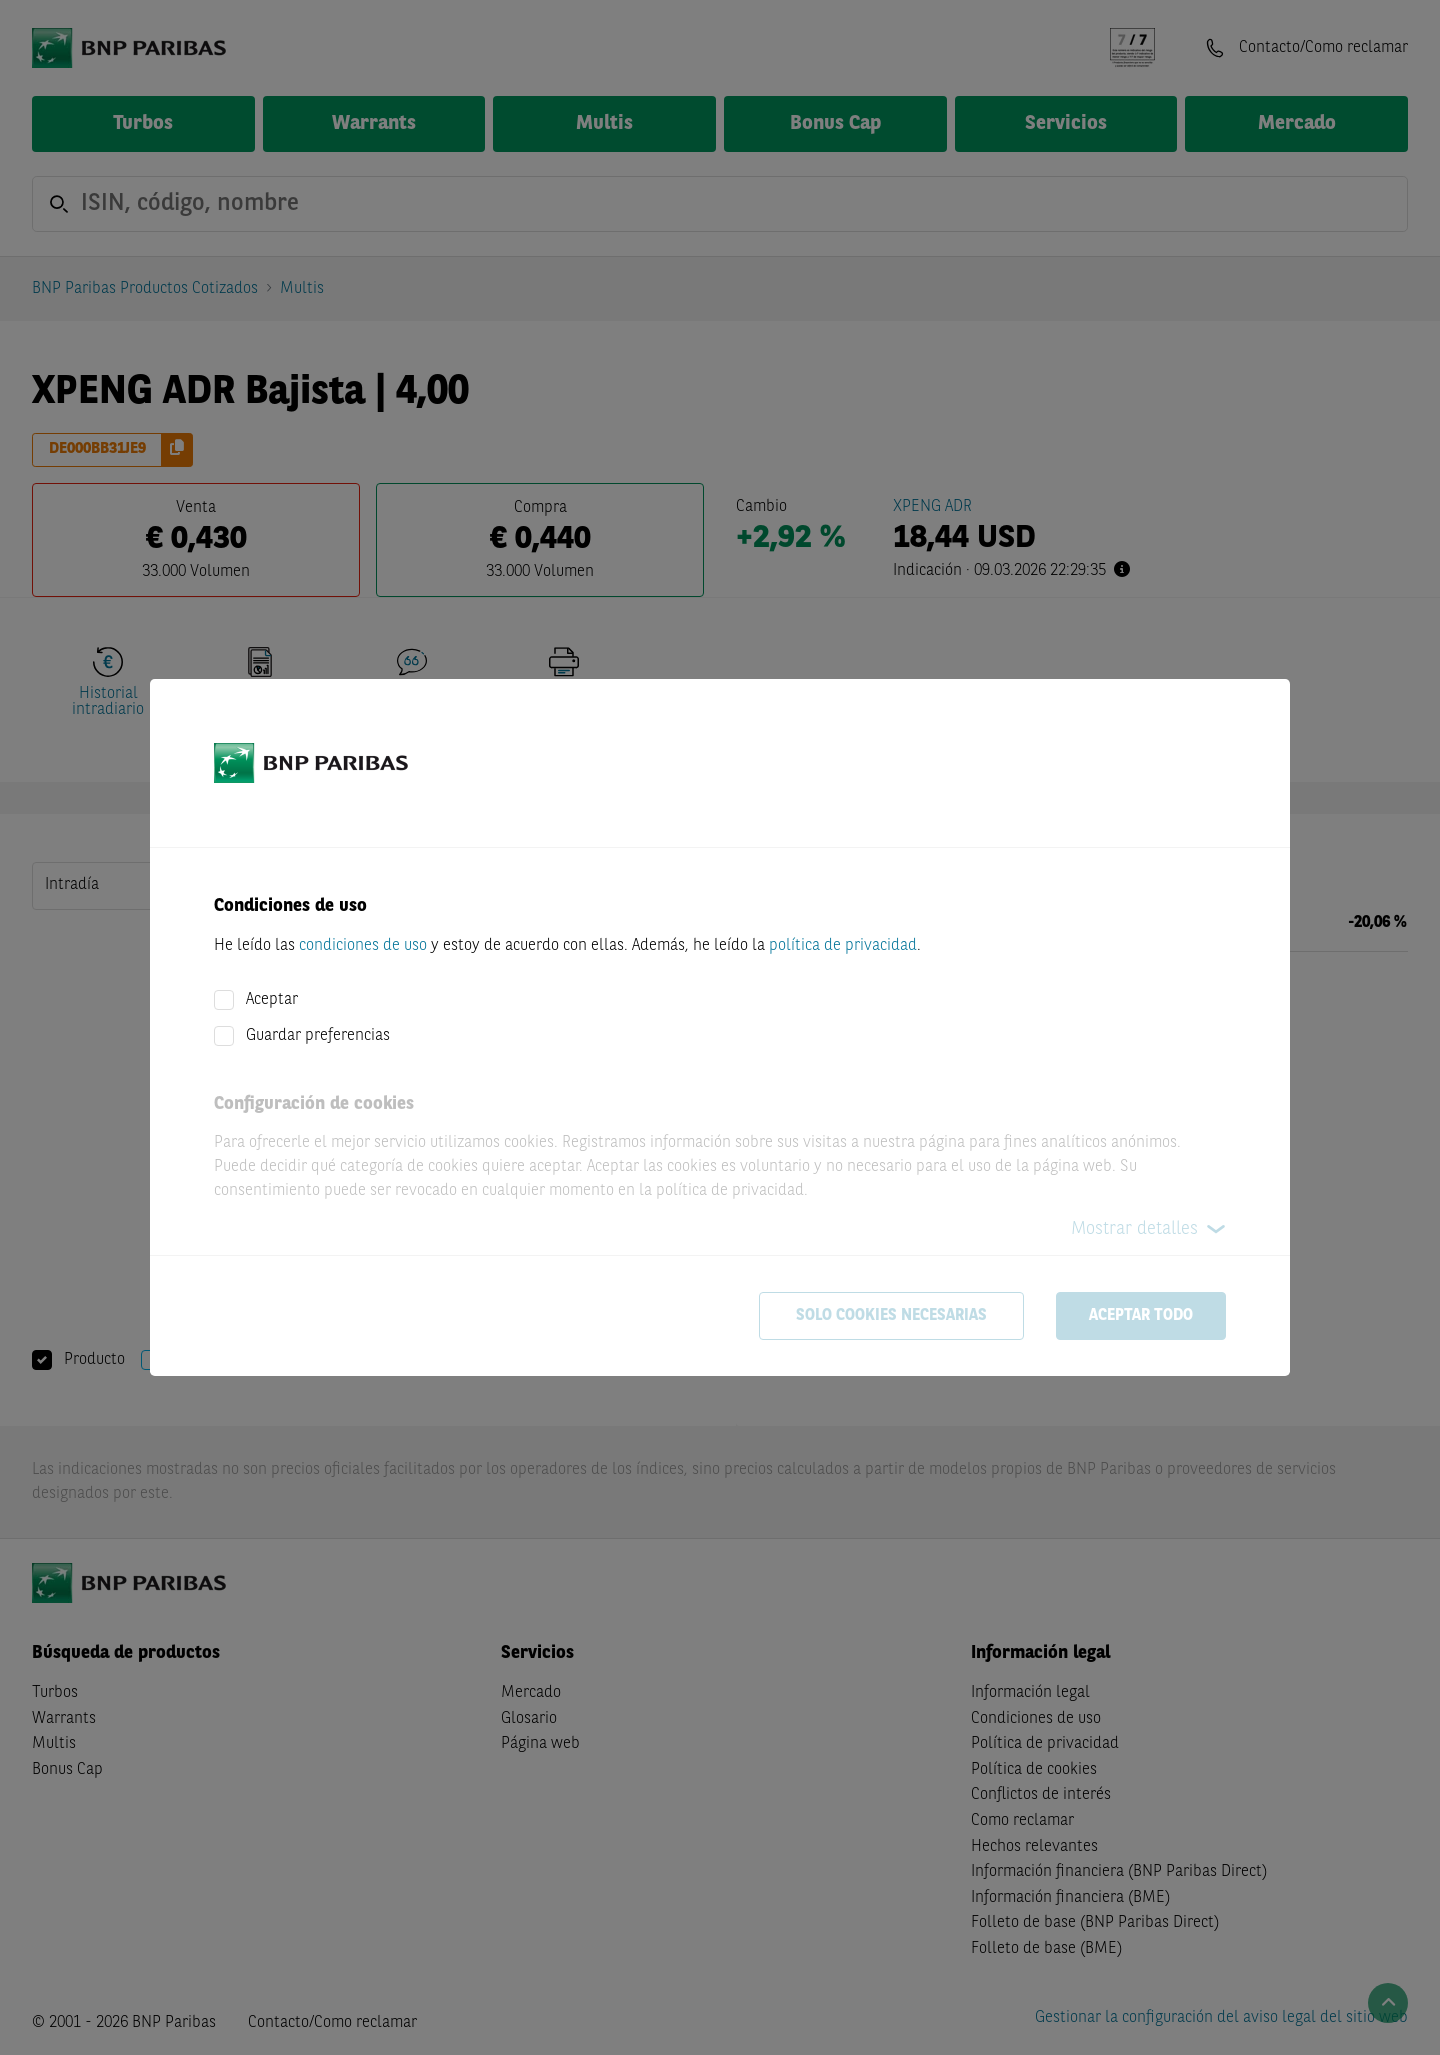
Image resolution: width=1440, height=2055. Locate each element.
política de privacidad (843, 946)
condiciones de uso (363, 946)
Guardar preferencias (318, 1036)
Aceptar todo (1141, 1316)
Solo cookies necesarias (891, 1316)
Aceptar (272, 1000)
